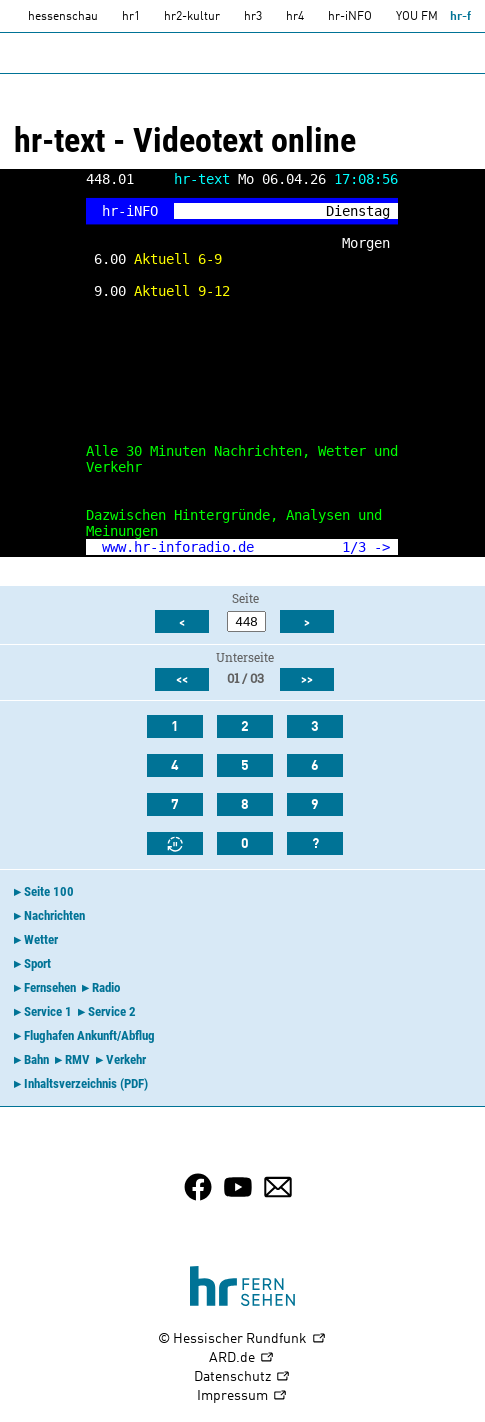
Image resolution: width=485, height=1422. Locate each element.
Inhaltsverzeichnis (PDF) (86, 1083)
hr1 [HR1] (131, 17)
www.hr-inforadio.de (178, 547)
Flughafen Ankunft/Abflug (89, 1035)
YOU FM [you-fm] (417, 17)
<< (182, 680)
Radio (106, 987)
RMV (77, 1059)
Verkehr (126, 1059)
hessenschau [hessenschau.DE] (63, 17)
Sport (37, 963)
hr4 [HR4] (295, 17)
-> (382, 547)
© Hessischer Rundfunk (242, 1339)
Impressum (242, 1396)
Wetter (41, 939)
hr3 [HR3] (253, 17)
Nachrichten (54, 915)
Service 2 (112, 1011)
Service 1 (48, 1011)
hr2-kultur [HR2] (192, 17)
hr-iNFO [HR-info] (350, 17)
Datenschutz (242, 1377)
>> (307, 680)
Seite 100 (49, 891)
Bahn (36, 1059)
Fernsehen (50, 987)
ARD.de (242, 1358)
